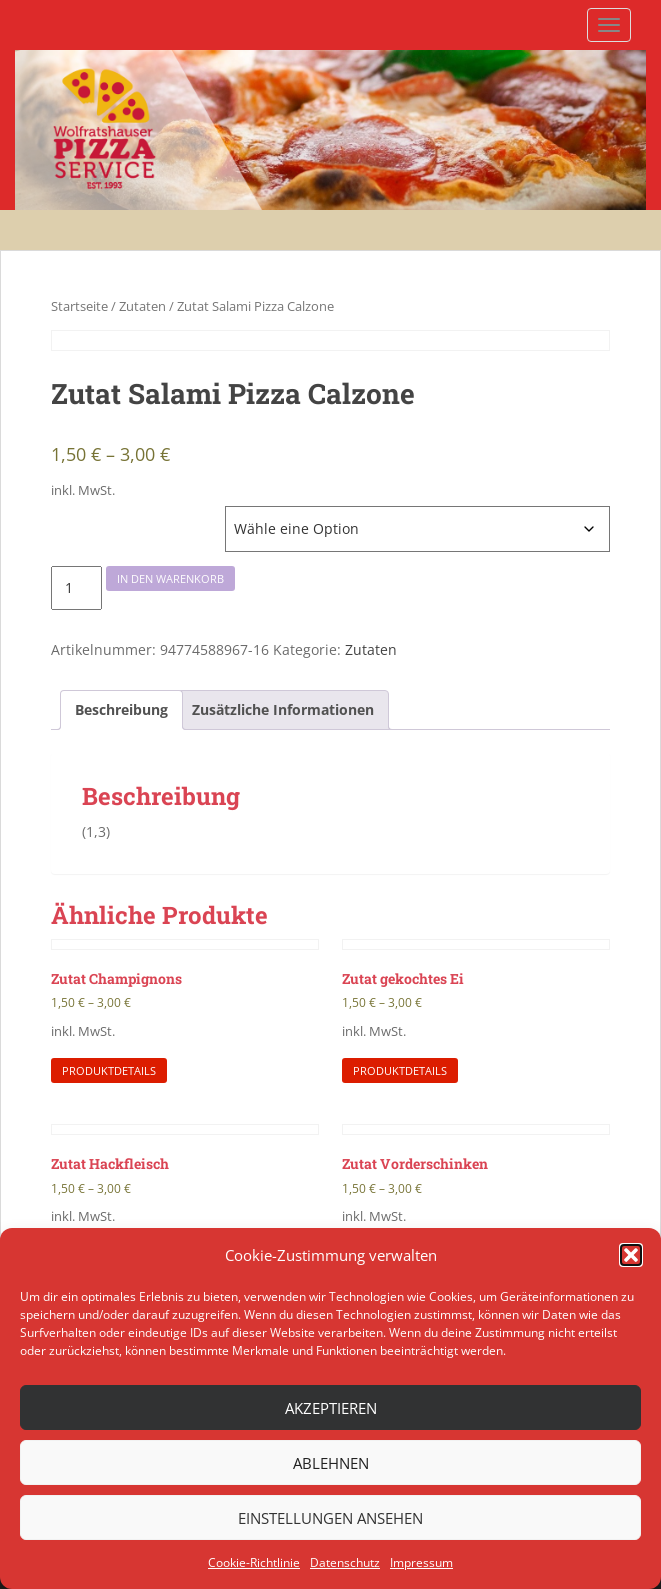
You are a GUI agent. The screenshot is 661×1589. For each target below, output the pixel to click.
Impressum (421, 1562)
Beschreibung (121, 709)
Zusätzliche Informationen (283, 709)
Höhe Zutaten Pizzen (113, 516)
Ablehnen (331, 1463)
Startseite (79, 306)
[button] (631, 1255)
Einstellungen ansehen (330, 1518)
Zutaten (142, 306)
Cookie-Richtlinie (254, 1562)
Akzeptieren (331, 1408)
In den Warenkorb (170, 578)
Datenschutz (345, 1562)
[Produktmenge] (76, 588)
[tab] (121, 710)
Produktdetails (109, 1070)
